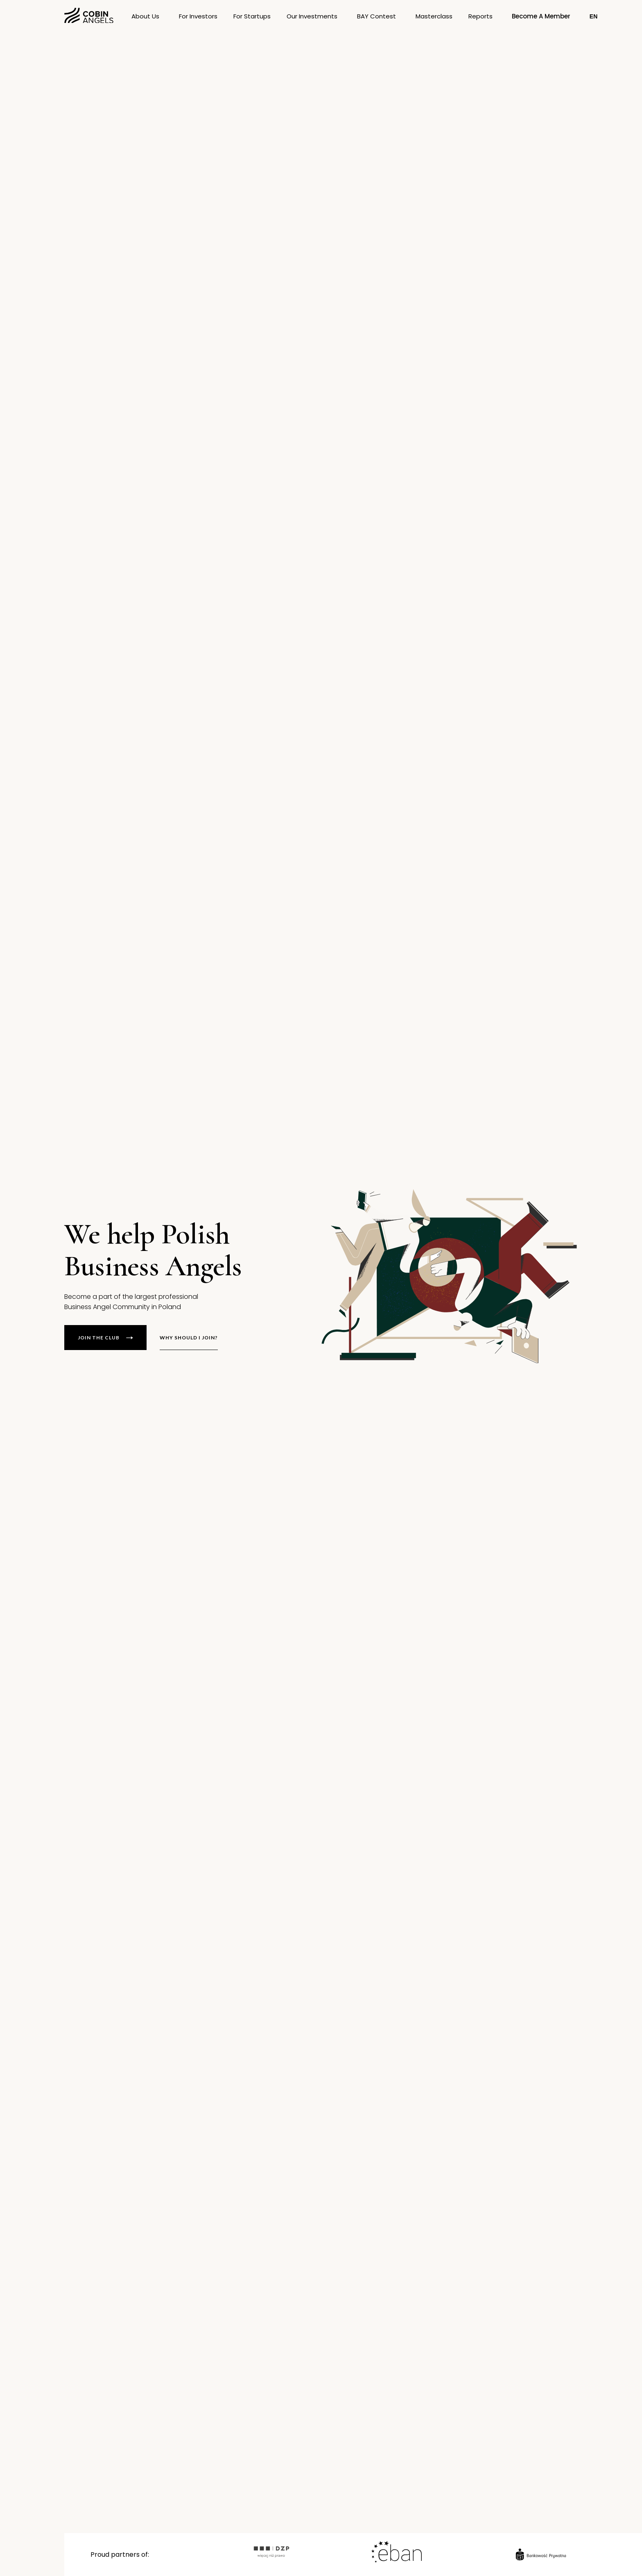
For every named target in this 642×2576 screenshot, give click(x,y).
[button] (252, 16)
